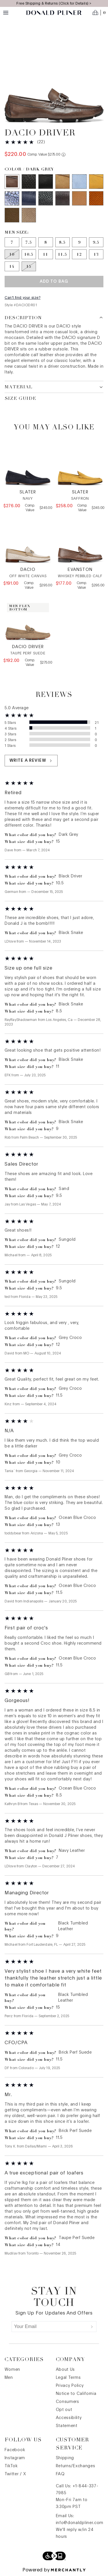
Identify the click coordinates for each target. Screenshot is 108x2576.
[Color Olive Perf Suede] (12, 215)
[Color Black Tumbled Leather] (45, 198)
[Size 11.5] (62, 254)
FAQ (60, 2474)
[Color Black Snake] (29, 181)
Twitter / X (15, 2474)
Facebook (15, 2450)
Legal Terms (68, 2378)
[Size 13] (96, 254)
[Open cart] (99, 12)
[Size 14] (12, 266)
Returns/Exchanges (75, 2466)
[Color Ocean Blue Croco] (12, 198)
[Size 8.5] (62, 242)
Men (9, 2378)
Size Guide (20, 398)
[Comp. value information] (63, 154)
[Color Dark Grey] (12, 181)
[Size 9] (79, 242)
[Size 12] (79, 254)
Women (12, 2370)
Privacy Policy (70, 2386)
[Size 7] (12, 242)
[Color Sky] (79, 181)
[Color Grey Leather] (62, 198)
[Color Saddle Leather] (79, 198)
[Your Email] (50, 2326)
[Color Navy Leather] (29, 198)
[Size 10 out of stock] (12, 254)
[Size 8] (45, 242)
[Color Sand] (62, 181)
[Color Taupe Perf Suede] (29, 215)
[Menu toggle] (5, 12)
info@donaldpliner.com (80, 2523)
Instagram (15, 2458)
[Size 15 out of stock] (29, 266)
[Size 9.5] (96, 242)
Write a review (31, 761)
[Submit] (92, 2326)
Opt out (64, 2410)
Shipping (65, 2458)
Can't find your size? (23, 297)
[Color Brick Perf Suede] (96, 198)
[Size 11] (45, 254)
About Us (65, 2370)
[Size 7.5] (29, 242)
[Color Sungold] (96, 181)
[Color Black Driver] (45, 181)
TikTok (11, 2466)
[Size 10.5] (29, 254)
